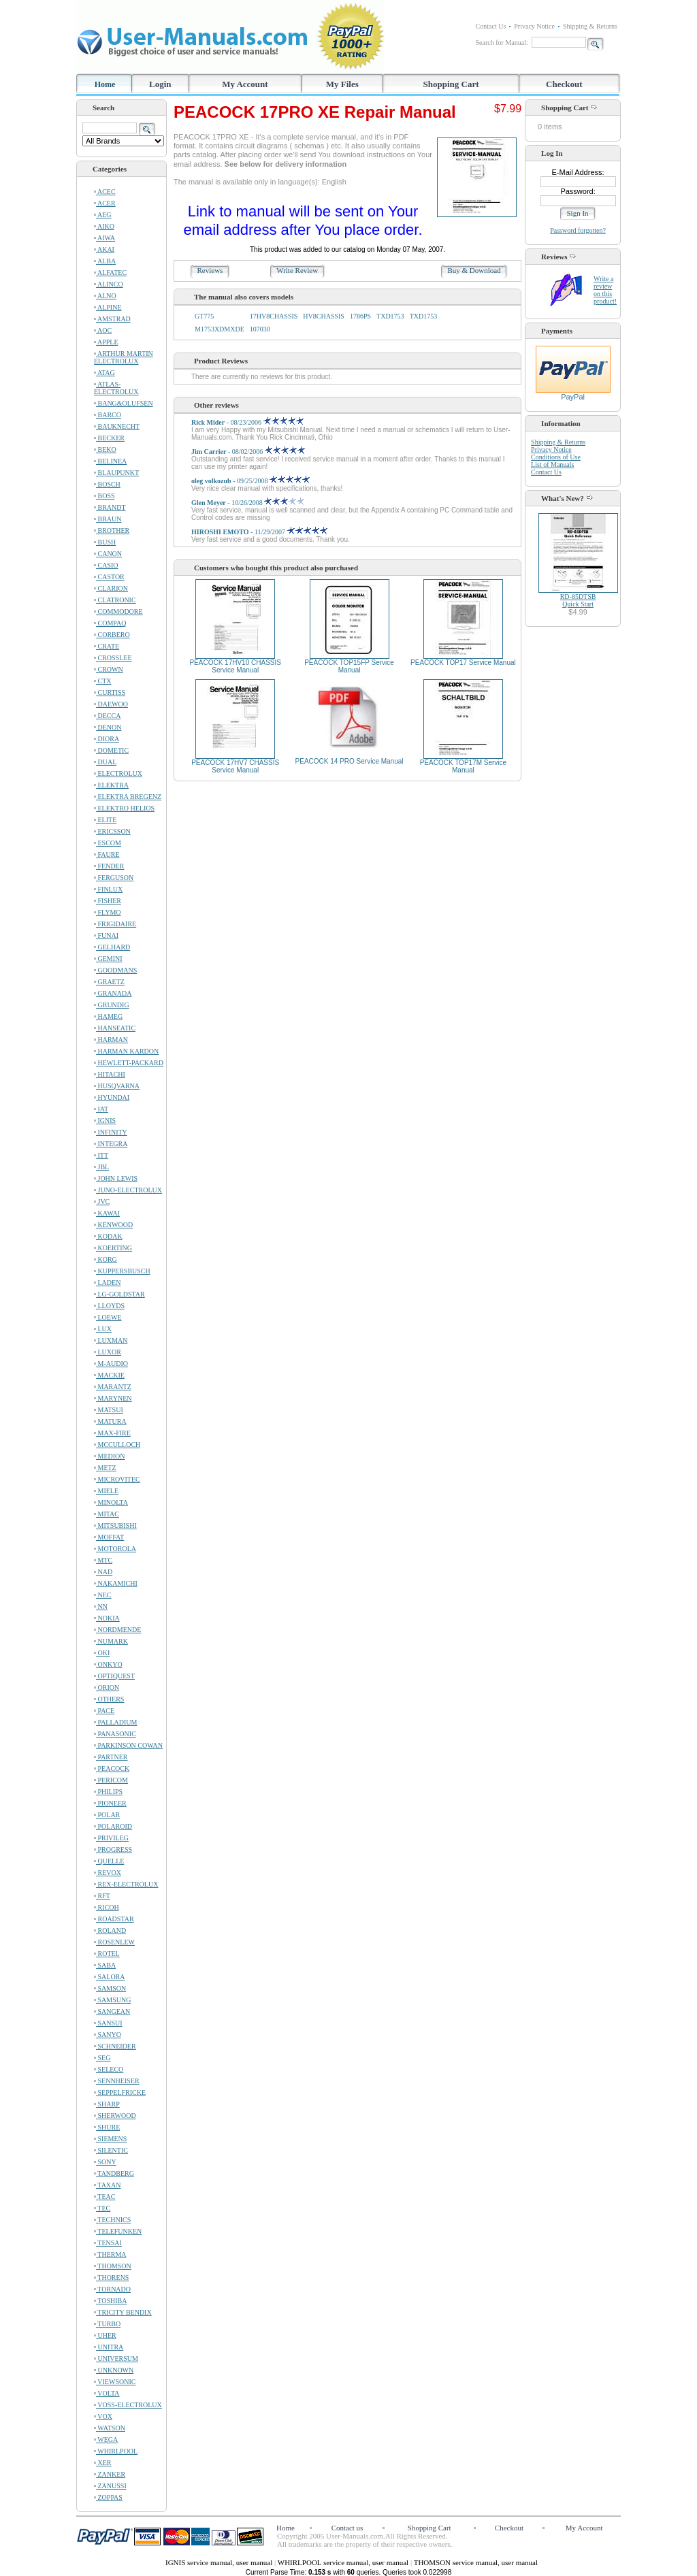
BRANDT (110, 507)
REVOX (107, 1872)
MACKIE (109, 1375)
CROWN (108, 669)
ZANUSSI (110, 2486)
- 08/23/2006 (247, 422)
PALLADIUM (115, 1722)
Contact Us (491, 26)
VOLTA (106, 2393)
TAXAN (107, 2185)
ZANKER (109, 2474)
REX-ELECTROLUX (126, 1884)
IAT (101, 1109)
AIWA (104, 238)
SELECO (108, 2069)
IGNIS (105, 1120)
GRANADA (113, 993)
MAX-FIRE (112, 1433)
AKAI (104, 249)
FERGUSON (113, 877)
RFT (102, 1896)
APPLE (106, 342)
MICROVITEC (117, 1479)
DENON (108, 727)
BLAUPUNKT (116, 472)
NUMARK (111, 1641)
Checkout (564, 84)
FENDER (109, 866)
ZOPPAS (108, 2497)
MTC (103, 1560)
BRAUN (108, 519)
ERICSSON (112, 831)
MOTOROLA (115, 1548)
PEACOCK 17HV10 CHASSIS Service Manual (235, 666)
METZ (105, 1467)
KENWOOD (113, 1224)
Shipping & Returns (590, 26)
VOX (103, 2416)
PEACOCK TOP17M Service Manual (463, 766)
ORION (106, 1687)
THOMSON (112, 2266)
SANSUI (108, 2023)
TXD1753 (390, 316)
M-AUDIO (111, 1363)
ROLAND (110, 1930)
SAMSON (110, 1988)
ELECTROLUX (118, 773)
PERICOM (111, 1780)
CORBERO (112, 634)
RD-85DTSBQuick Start (578, 600)
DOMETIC (111, 750)
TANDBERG (114, 2173)
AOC (103, 330)
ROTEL (107, 1953)
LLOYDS (109, 1305)
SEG (102, 2057)
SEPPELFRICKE (120, 2092)
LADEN (107, 1282)
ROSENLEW (114, 1942)
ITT (101, 1155)
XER (103, 2462)
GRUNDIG (111, 1005)
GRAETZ (109, 981)
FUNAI (106, 935)
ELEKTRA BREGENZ (127, 796)
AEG (103, 214)
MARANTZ (112, 1386)
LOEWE (108, 1317)
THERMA (110, 2254)
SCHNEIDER (115, 2046)
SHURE (107, 2127)
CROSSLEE (113, 658)
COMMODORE (118, 611)
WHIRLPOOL (115, 2451)
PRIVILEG (111, 1838)
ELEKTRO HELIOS (124, 808)
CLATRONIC (115, 600)
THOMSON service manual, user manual (476, 2562)
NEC (103, 1595)
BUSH (105, 542)
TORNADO (112, 2289)
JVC (102, 1201)
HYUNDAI (111, 1097)
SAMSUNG (112, 2000)
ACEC (105, 191)
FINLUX (108, 889)
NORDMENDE (117, 1629)
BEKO (105, 449)
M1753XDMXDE (219, 329)
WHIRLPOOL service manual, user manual (344, 2562)
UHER (105, 2335)
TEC (102, 2208)
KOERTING (113, 1248)
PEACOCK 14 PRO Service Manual (349, 761)
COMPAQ (110, 623)
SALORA (109, 1976)
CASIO (106, 565)
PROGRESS (113, 1849)
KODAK (108, 1236)
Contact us (347, 2528)
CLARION (111, 588)
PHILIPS (108, 1791)
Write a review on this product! (605, 290)
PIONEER (110, 1803)
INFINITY (110, 1132)
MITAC (106, 1514)
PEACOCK (111, 1768)
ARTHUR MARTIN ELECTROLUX (123, 357)
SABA (105, 1965)
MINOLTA (111, 1502)
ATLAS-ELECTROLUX (116, 387)
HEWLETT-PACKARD (128, 1062)
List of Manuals (552, 464)
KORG (105, 1259)
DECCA (107, 715)
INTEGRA (110, 1143)
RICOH (106, 1907)
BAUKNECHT (117, 426)
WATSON (109, 2428)
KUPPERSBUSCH (122, 1271)
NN (101, 1606)
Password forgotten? (578, 230)
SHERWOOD (115, 2115)
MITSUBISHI (115, 1525)
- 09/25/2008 (250, 481)
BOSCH (107, 484)
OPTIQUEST (114, 1676)
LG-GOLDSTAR (119, 1294)
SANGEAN (112, 2011)
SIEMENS (110, 2138)
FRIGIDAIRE (115, 924)
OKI (102, 1653)
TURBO (107, 2324)
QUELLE (109, 1861)
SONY (105, 2162)
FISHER (107, 900)
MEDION (109, 1456)
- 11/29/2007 (259, 532)
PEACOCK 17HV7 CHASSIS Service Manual (235, 766)
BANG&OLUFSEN (123, 403)
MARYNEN (113, 1398)
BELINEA (110, 461)
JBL (101, 1167)
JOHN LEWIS (115, 1178)
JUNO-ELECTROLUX (128, 1190)
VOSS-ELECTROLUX (128, 2405)
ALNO (105, 295)
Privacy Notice (534, 26)
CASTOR (109, 577)
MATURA (110, 1421)
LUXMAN (110, 1340)
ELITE (105, 820)
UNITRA (108, 2347)
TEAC (104, 2196)
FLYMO (107, 912)
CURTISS (109, 692)
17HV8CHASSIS (274, 316)
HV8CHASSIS (323, 316)
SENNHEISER (117, 2081)
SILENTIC (111, 2150)
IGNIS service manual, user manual (219, 2562)
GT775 (204, 316)
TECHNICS (112, 2219)
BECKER (109, 438)
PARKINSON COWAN (128, 1745)
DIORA (106, 739)
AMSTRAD (112, 319)
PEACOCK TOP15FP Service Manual (349, 666)
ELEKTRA (111, 785)
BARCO (107, 415)
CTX (103, 681)
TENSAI (108, 2243)
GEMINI (108, 958)
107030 (260, 329)
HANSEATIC (114, 1028)
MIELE (106, 1491)
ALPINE (108, 307)
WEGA (106, 2439)
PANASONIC (115, 1734)
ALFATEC (110, 272)
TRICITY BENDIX (123, 2312)
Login (160, 84)
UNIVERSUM (116, 2358)
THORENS (111, 2277)
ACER (105, 203)
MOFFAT (109, 1537)
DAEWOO (111, 704)
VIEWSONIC (114, 2381)
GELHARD (112, 947)
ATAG (104, 372)
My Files (342, 84)
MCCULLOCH (117, 1444)
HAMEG (108, 1016)
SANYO (107, 2034)
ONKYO (108, 1664)
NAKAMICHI (115, 1583)
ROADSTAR (114, 1919)
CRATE (106, 646)
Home (105, 84)
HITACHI (109, 1074)
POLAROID (113, 1826)
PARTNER (111, 1757)
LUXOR (107, 1352)
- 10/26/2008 (247, 502)
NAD (103, 1572)
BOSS (104, 496)
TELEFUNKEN (118, 2231)
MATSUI (108, 1410)
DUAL (105, 762)
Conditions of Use (556, 457)
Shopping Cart (451, 84)
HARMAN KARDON (126, 1051)
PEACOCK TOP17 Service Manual (463, 662)
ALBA (105, 261)
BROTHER (111, 530)
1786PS (360, 316)
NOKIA (107, 1618)
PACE (104, 1710)
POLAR (107, 1815)
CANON (108, 553)
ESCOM (107, 843)
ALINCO (108, 284)
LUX (103, 1329)
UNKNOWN (113, 2370)
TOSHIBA (110, 2300)
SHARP (107, 2104)
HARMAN (111, 1039)
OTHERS (109, 1699)
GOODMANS (115, 970)
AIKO (104, 226)
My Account (245, 84)
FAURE (107, 854)
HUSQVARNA (117, 1086)
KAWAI (107, 1213)
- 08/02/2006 (248, 451)
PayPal (573, 393)
